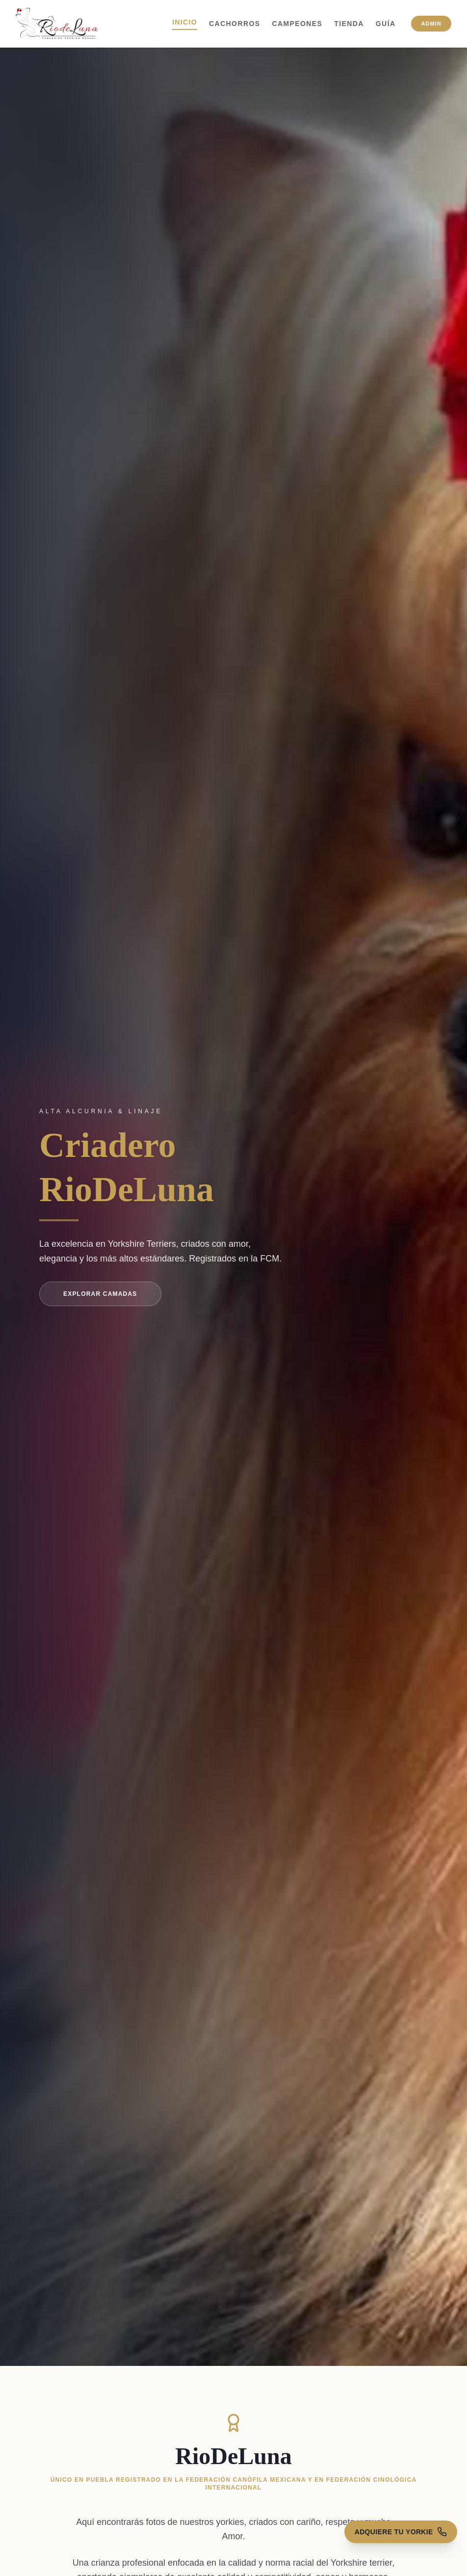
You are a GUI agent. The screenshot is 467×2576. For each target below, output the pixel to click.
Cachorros (234, 23)
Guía (386, 23)
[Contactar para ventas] (394, 2549)
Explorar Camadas (100, 1293)
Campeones (297, 23)
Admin (431, 24)
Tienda (349, 23)
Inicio (184, 22)
